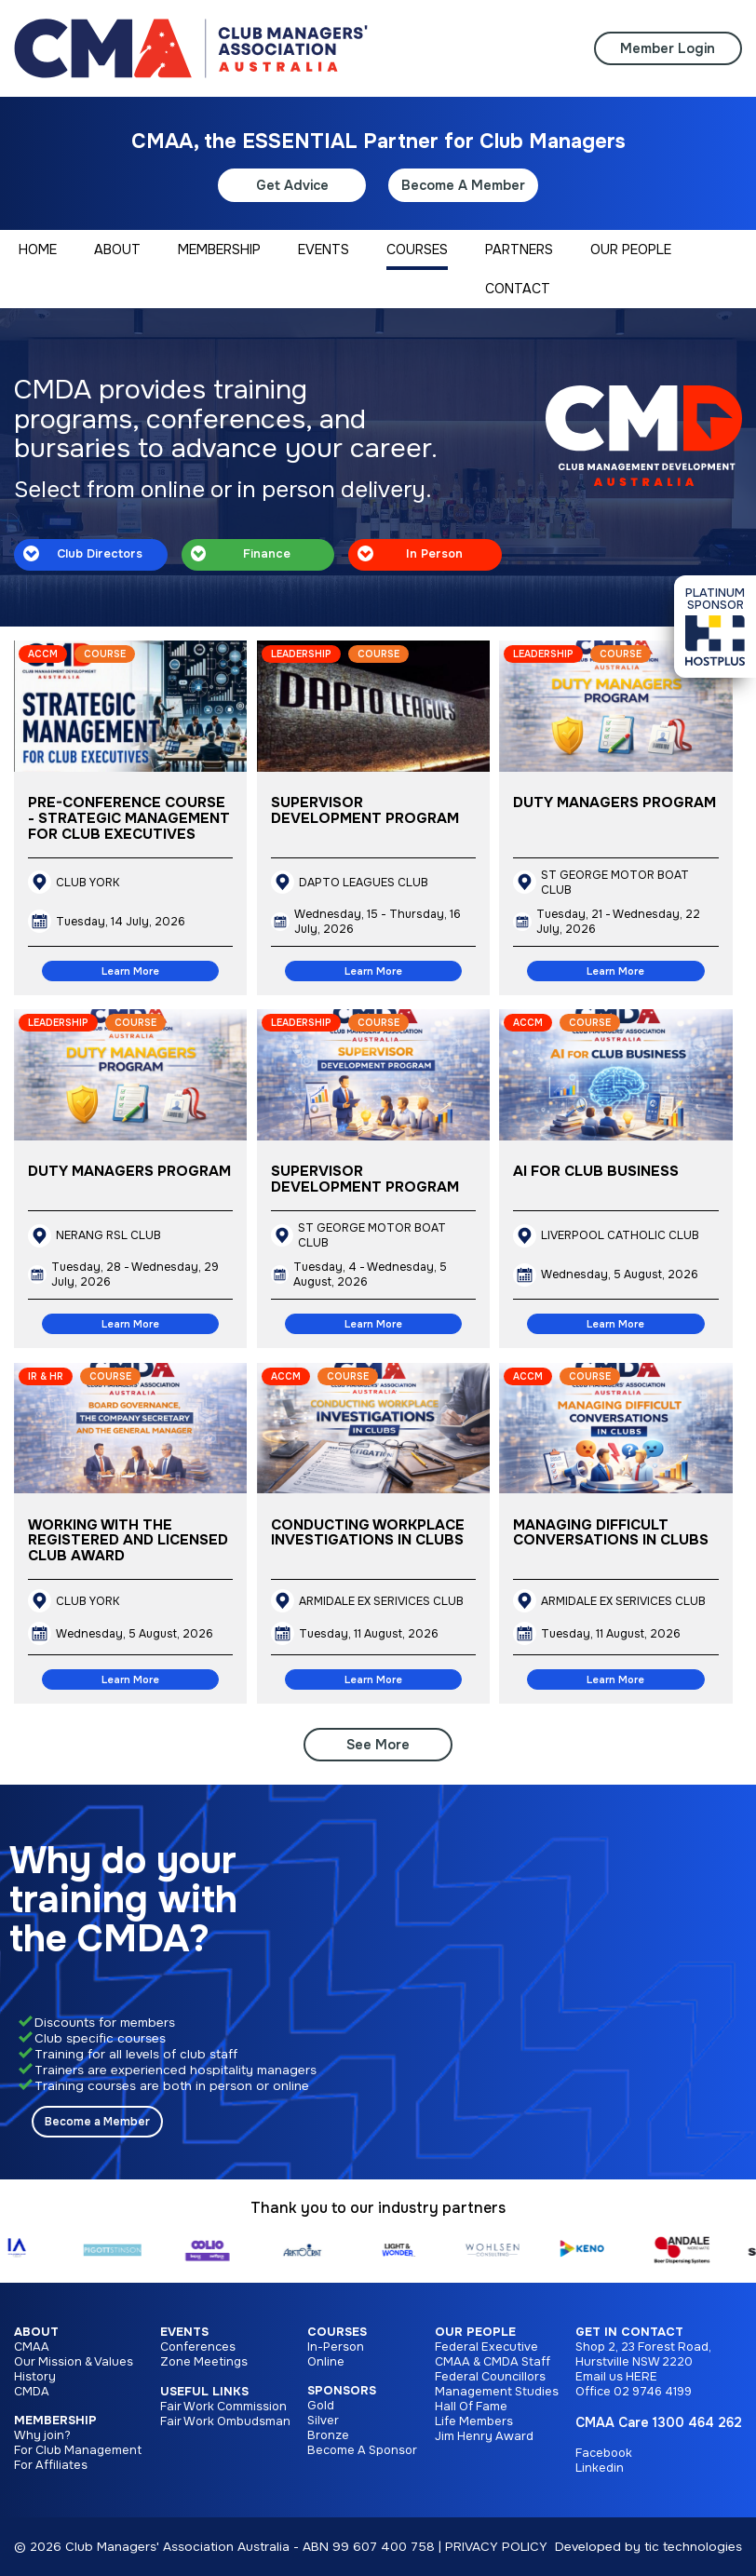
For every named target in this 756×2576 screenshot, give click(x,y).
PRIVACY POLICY (496, 2547)
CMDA (31, 2391)
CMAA (31, 2347)
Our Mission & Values (73, 2361)
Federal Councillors (490, 2376)
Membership (55, 2420)
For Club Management (78, 2450)
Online (325, 2361)
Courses (337, 2332)
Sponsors (341, 2390)
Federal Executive (486, 2347)
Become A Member (463, 185)
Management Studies (497, 2391)
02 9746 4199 (653, 2391)
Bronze (328, 2435)
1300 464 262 (697, 2422)
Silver (323, 2420)
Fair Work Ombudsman (225, 2421)
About (36, 2332)
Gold (320, 2405)
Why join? (42, 2435)
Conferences (198, 2347)
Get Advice (292, 185)
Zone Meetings (204, 2361)
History (35, 2376)
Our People (475, 2332)
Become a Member (97, 2121)
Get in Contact (629, 2332)
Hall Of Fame (471, 2406)
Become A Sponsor (362, 2450)
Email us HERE (616, 2376)
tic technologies (693, 2547)
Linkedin (599, 2468)
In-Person (335, 2347)
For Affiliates (51, 2465)
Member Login (667, 48)
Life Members (474, 2421)
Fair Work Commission (223, 2406)
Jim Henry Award (484, 2436)
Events (184, 2332)
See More (378, 1744)
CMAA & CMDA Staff (492, 2361)
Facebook (603, 2453)
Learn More (130, 971)
